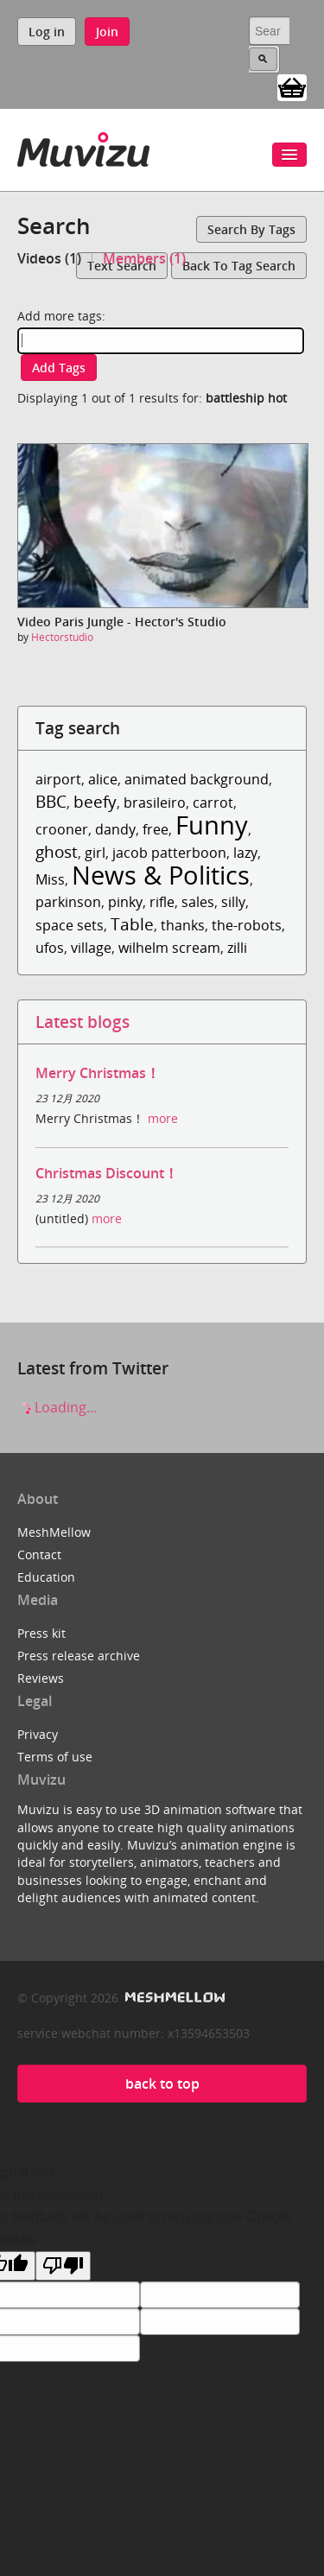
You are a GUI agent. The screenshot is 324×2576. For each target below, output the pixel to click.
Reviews (40, 1678)
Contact (39, 1554)
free (155, 829)
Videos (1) (49, 258)
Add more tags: (61, 316)
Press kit (41, 1633)
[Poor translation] (63, 2266)
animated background (196, 779)
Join (107, 31)
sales (197, 901)
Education (46, 1577)
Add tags (59, 367)
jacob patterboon (169, 852)
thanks (183, 925)
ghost (56, 851)
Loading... (57, 1407)
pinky (125, 901)
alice (103, 779)
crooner (61, 829)
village (91, 947)
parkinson (68, 901)
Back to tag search (238, 265)
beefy (95, 801)
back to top (162, 2083)
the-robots (247, 925)
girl (95, 852)
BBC (51, 801)
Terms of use (54, 1756)
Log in (47, 31)
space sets (69, 925)
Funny (211, 824)
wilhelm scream (169, 947)
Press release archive (78, 1655)
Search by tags (251, 229)
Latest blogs (82, 1021)
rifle (162, 901)
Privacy (37, 1734)
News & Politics (161, 874)
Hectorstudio (62, 637)
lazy (245, 852)
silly (233, 901)
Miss (50, 879)
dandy (115, 829)
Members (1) (144, 258)
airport (58, 779)
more (163, 1118)
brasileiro (155, 802)
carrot (213, 802)
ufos (49, 947)
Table (132, 924)
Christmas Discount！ (106, 1173)
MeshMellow (54, 1532)
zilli (237, 947)
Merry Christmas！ (97, 1072)
